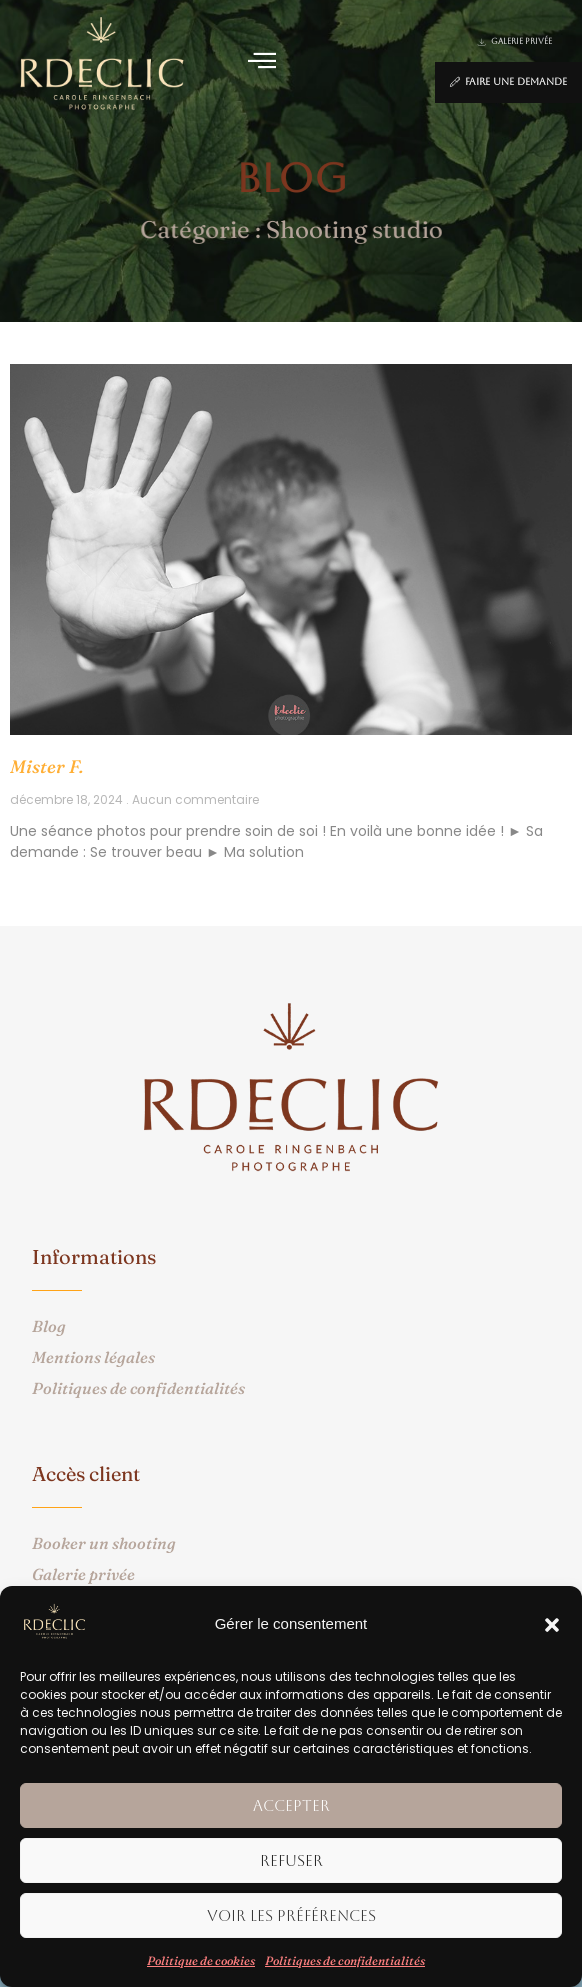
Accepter (291, 1805)
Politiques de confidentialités (345, 1960)
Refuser (291, 1860)
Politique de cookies (201, 1960)
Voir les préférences (291, 1915)
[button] (552, 1625)
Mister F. (46, 766)
